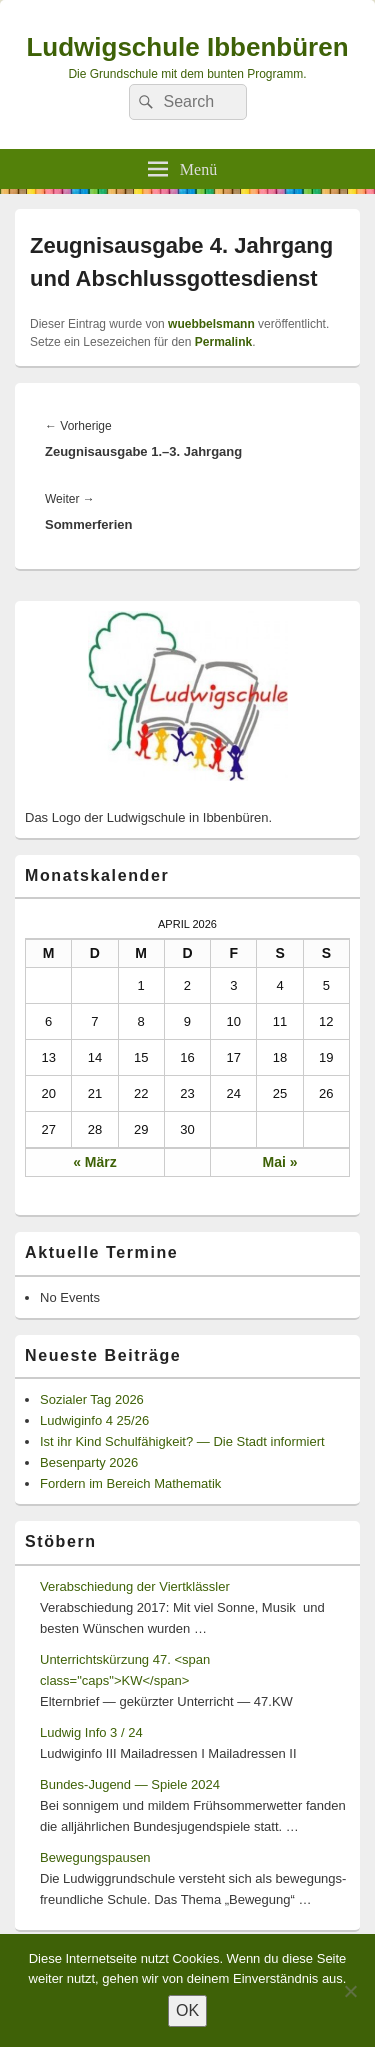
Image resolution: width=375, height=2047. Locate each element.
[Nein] (350, 1991)
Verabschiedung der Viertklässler (135, 1586)
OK (187, 2010)
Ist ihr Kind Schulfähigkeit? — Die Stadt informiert (182, 1441)
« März (95, 1162)
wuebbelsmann (211, 324)
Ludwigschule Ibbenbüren (187, 47)
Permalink (223, 342)
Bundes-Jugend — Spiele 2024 (130, 1784)
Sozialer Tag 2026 (92, 1399)
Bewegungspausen (95, 1857)
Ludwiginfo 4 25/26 (94, 1420)
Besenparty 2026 (89, 1462)
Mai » (280, 1162)
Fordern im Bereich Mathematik (130, 1483)
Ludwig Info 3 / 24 (91, 1732)
